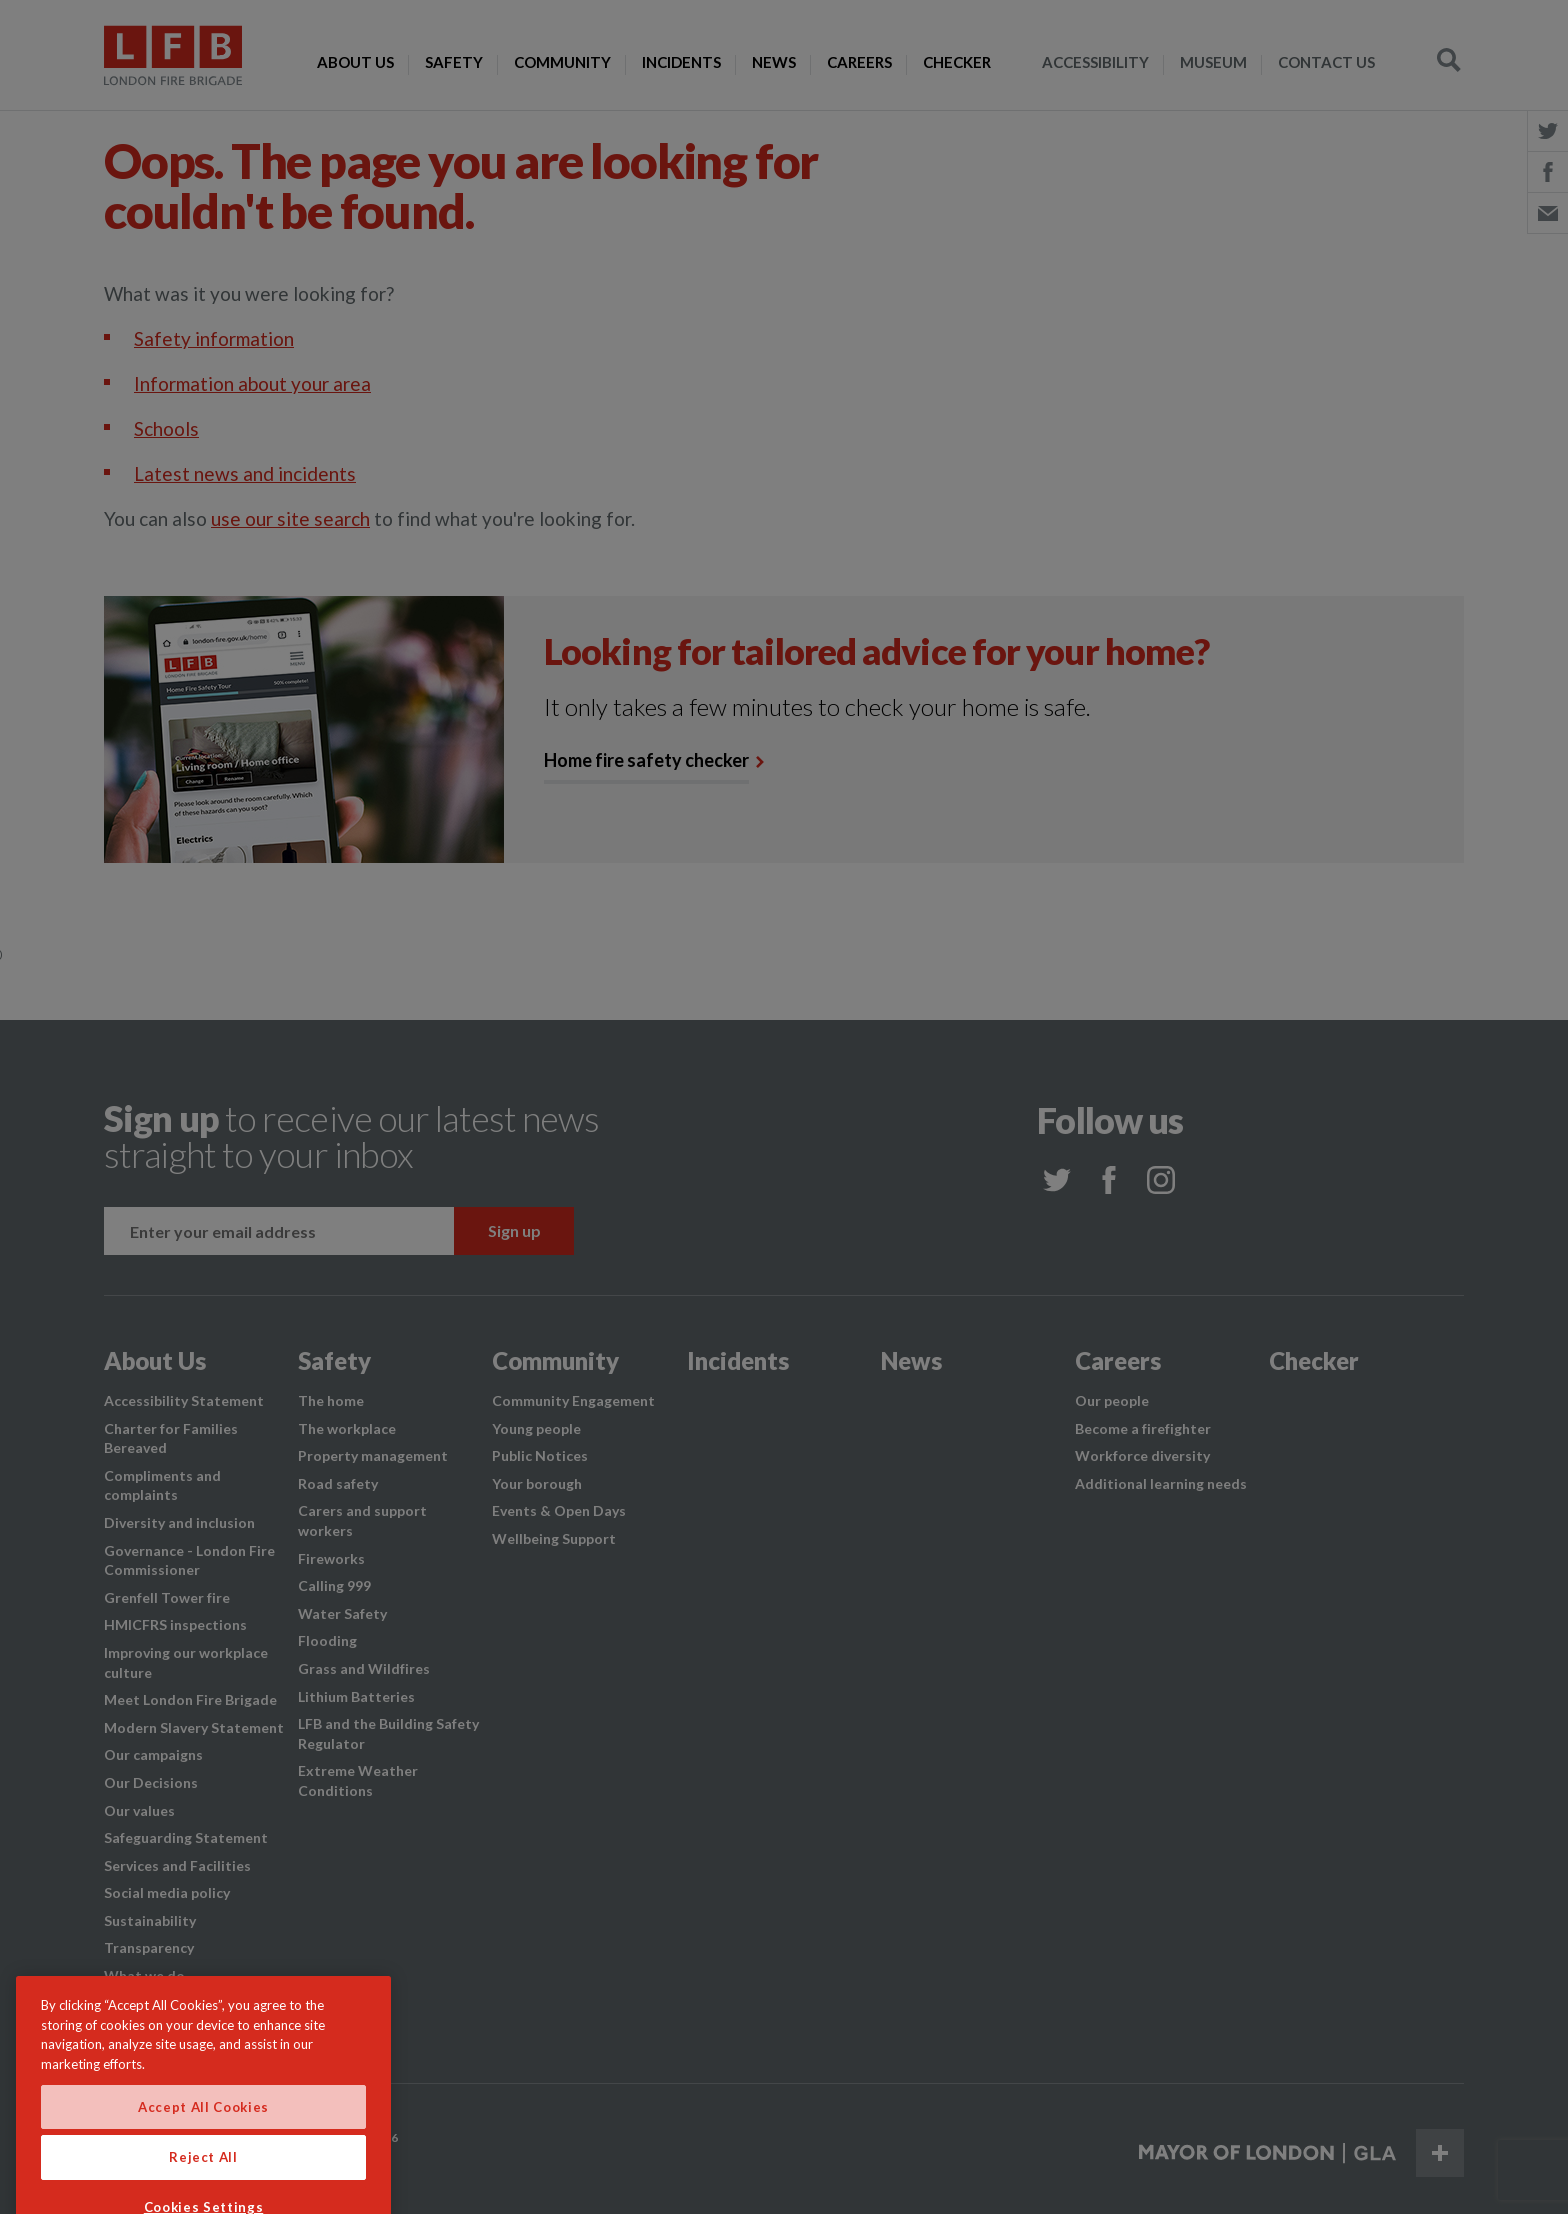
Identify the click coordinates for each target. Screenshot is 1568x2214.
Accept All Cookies (203, 2146)
